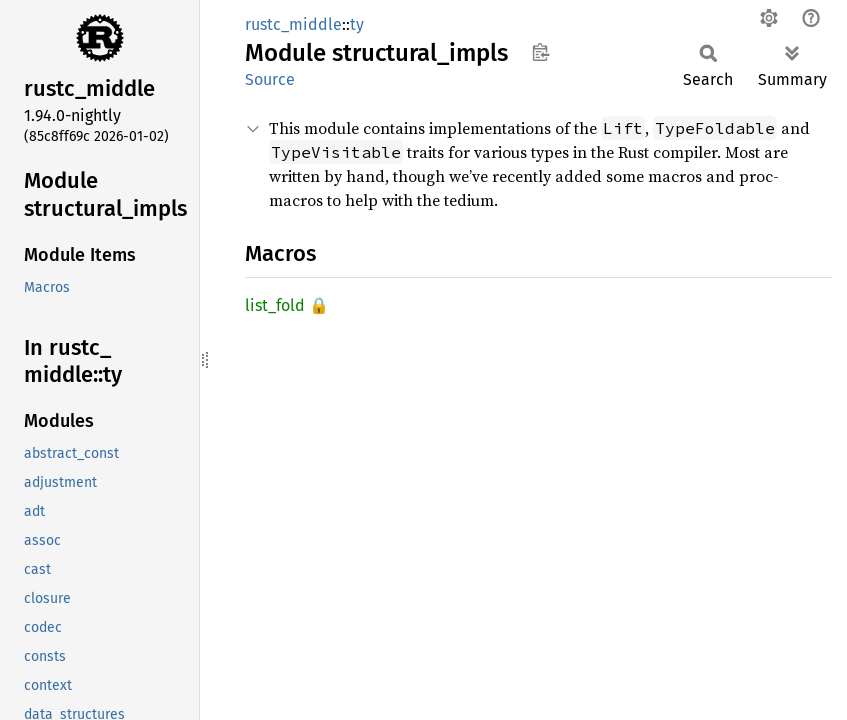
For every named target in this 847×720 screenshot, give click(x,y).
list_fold (275, 305)
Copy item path (540, 52)
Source (270, 79)
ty (357, 24)
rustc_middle (293, 24)
